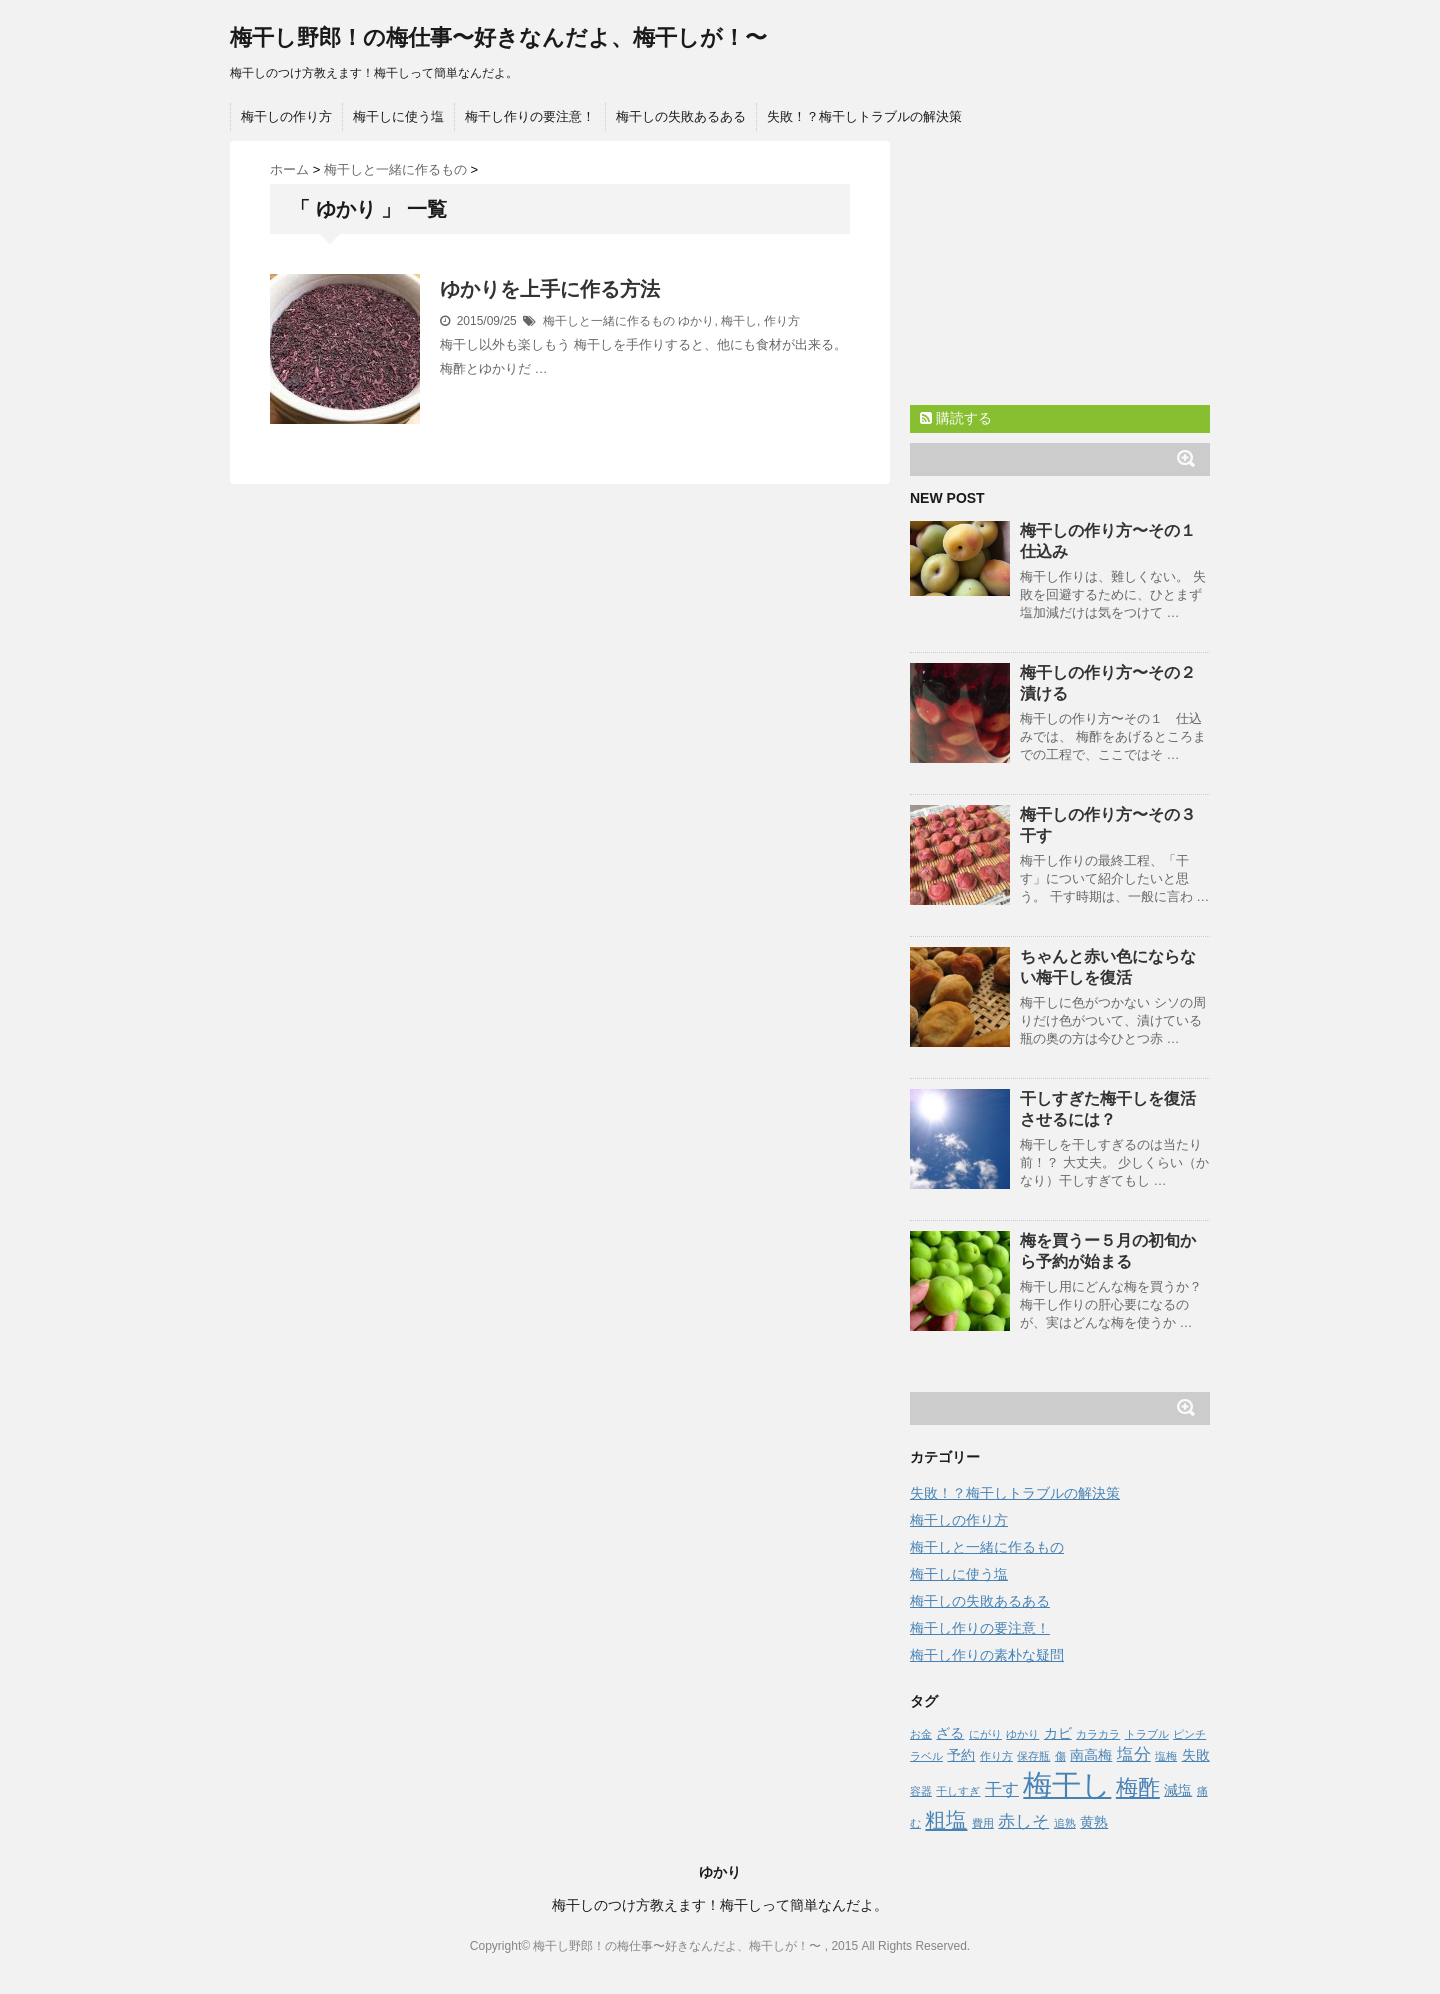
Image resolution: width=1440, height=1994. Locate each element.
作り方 (782, 321)
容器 (921, 1791)
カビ (1058, 1733)
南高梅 (1091, 1755)
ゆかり (696, 321)
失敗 (1196, 1755)
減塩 (1178, 1790)
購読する (956, 418)
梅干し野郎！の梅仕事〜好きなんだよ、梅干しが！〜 (498, 37)
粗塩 (946, 1819)
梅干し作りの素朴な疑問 (987, 1655)
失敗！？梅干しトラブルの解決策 (864, 116)
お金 (921, 1734)
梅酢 (1138, 1787)
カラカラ (1098, 1734)
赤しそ (1023, 1821)
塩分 (1134, 1754)
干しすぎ (958, 1791)
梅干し (739, 321)
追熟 (1065, 1823)
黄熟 (1094, 1822)
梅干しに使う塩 (398, 116)
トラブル (1147, 1734)
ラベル (926, 1756)
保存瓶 (1033, 1756)
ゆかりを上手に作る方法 (550, 289)
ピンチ (1189, 1734)
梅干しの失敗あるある (681, 116)
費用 (983, 1823)
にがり (985, 1734)
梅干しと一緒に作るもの (609, 321)
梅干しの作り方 (286, 116)
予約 (961, 1755)
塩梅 (1166, 1756)
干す (1002, 1789)
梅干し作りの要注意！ (530, 116)
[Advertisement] (1060, 266)
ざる (950, 1733)
